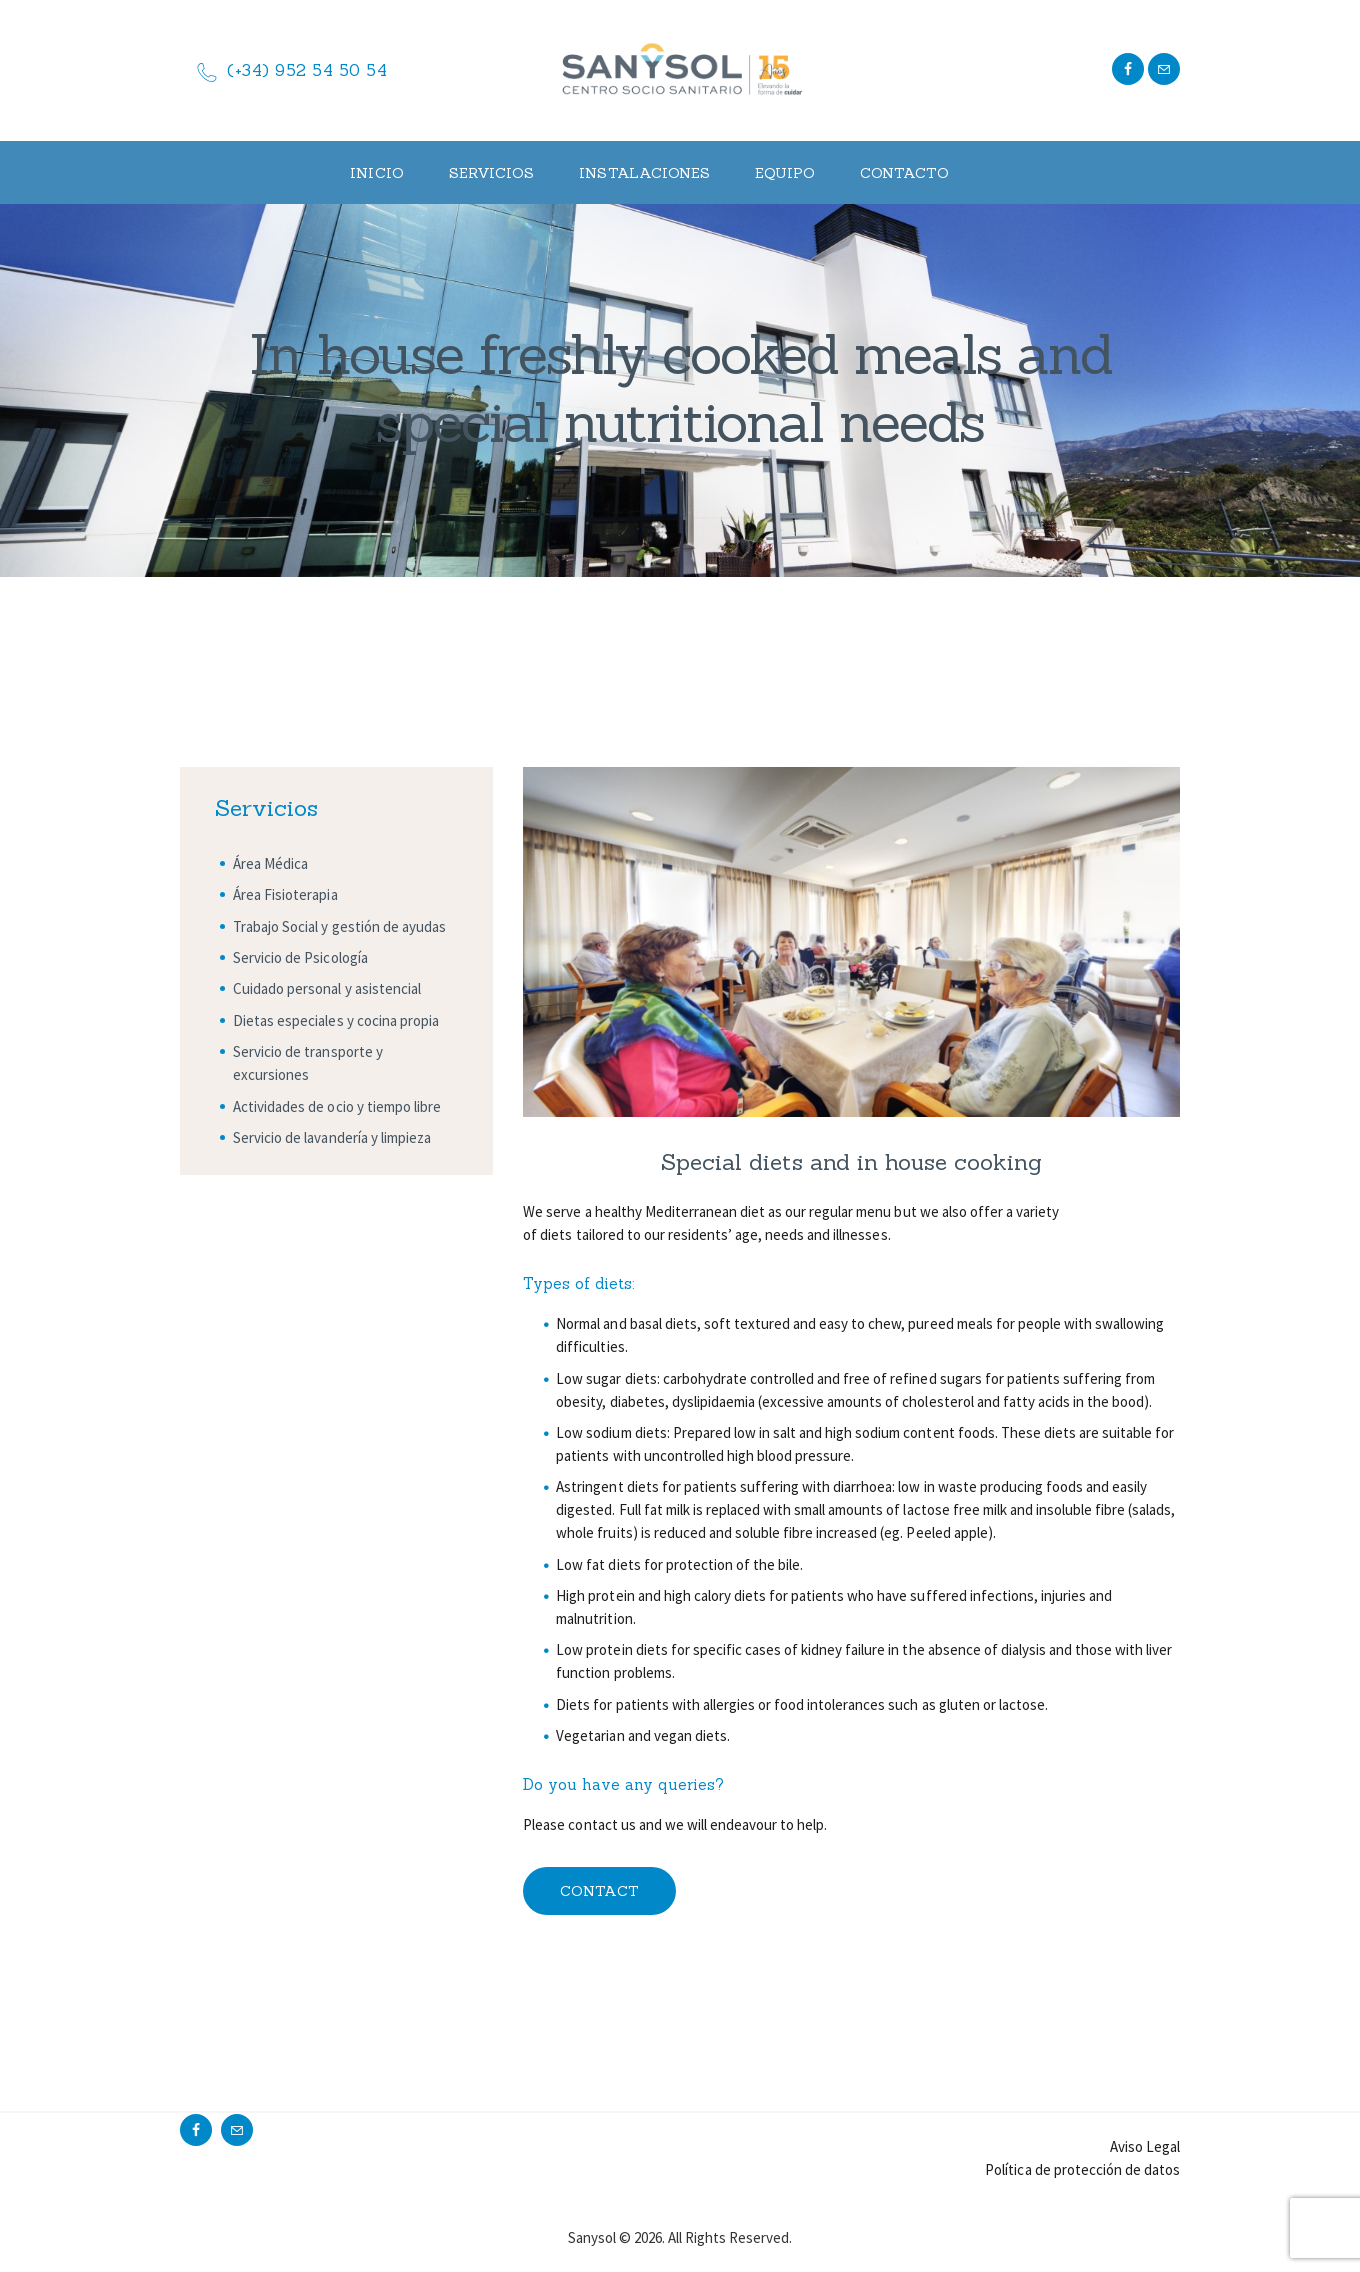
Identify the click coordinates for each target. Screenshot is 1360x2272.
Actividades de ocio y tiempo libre (337, 1106)
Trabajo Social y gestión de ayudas (339, 926)
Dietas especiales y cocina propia (336, 1020)
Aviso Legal (1145, 2146)
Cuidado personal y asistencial (327, 988)
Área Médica (270, 863)
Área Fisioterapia (285, 894)
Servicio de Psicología (300, 957)
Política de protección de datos (1082, 2169)
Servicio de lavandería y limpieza (332, 1137)
